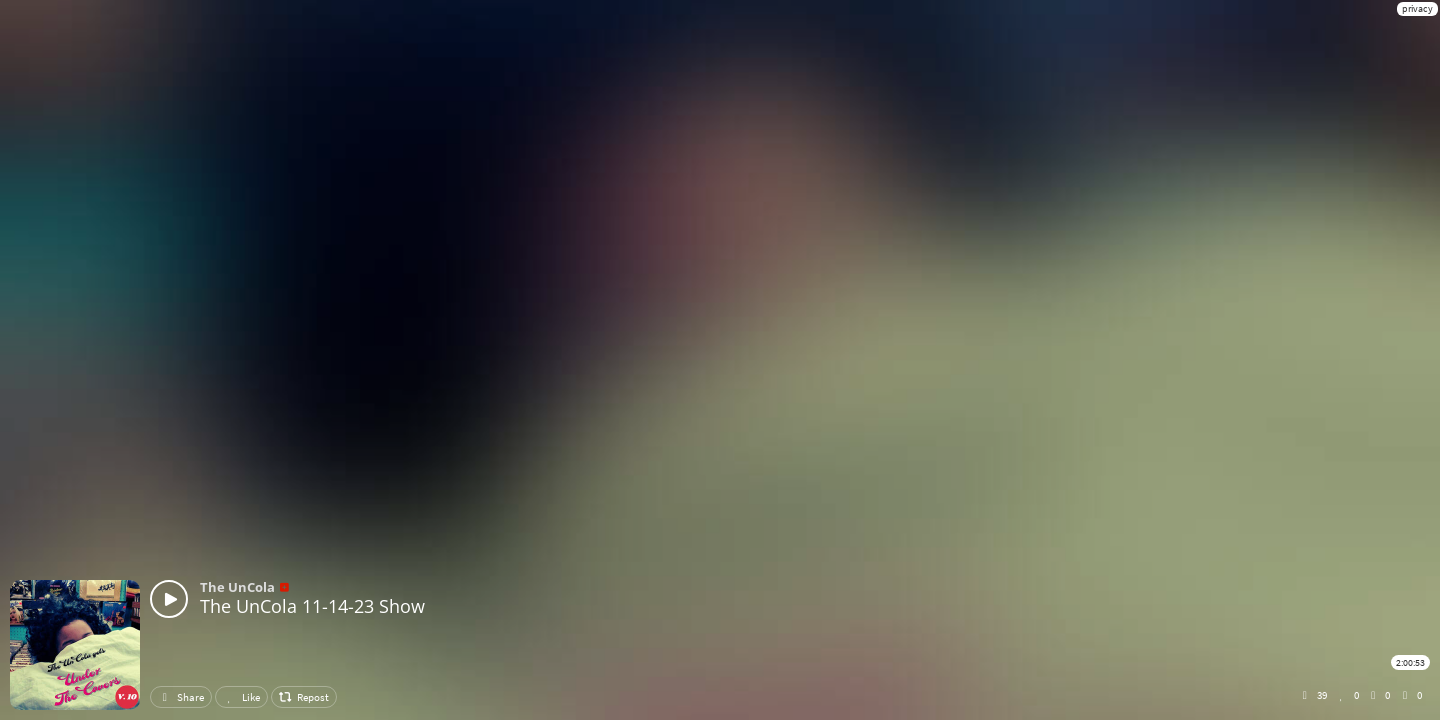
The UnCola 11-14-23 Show (312, 606)
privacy (1417, 8)
